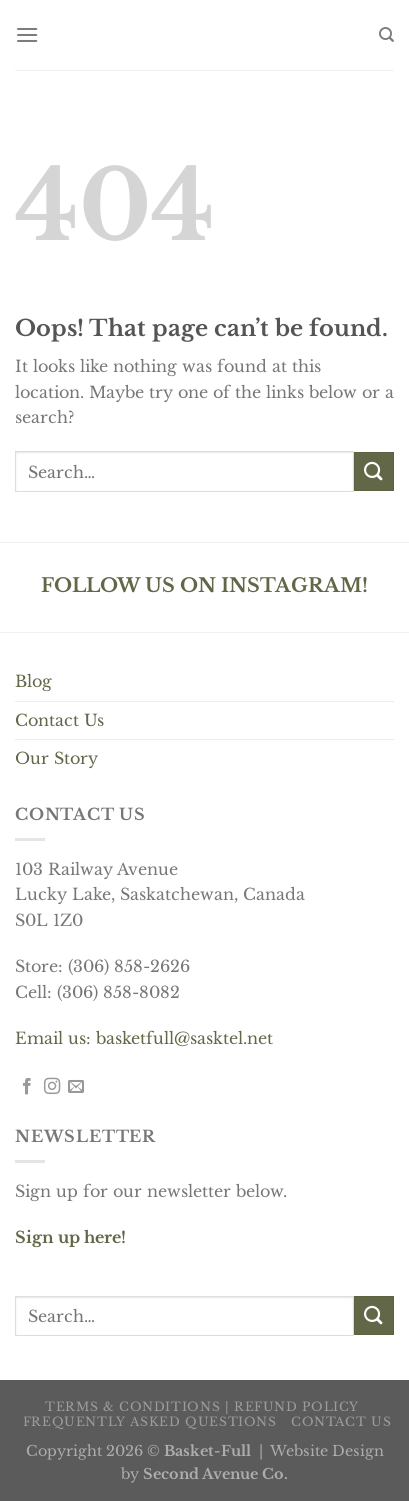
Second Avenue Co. (215, 1474)
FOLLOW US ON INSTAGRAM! (204, 585)
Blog (33, 681)
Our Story (56, 758)
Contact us (341, 1421)
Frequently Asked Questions (150, 1421)
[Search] (386, 35)
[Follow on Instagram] (52, 1087)
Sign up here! (70, 1237)
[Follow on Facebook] (27, 1087)
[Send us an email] (76, 1087)
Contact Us (59, 720)
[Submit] (374, 471)
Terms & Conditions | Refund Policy (202, 1406)
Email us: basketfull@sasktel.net (144, 1038)
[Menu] (27, 34)
